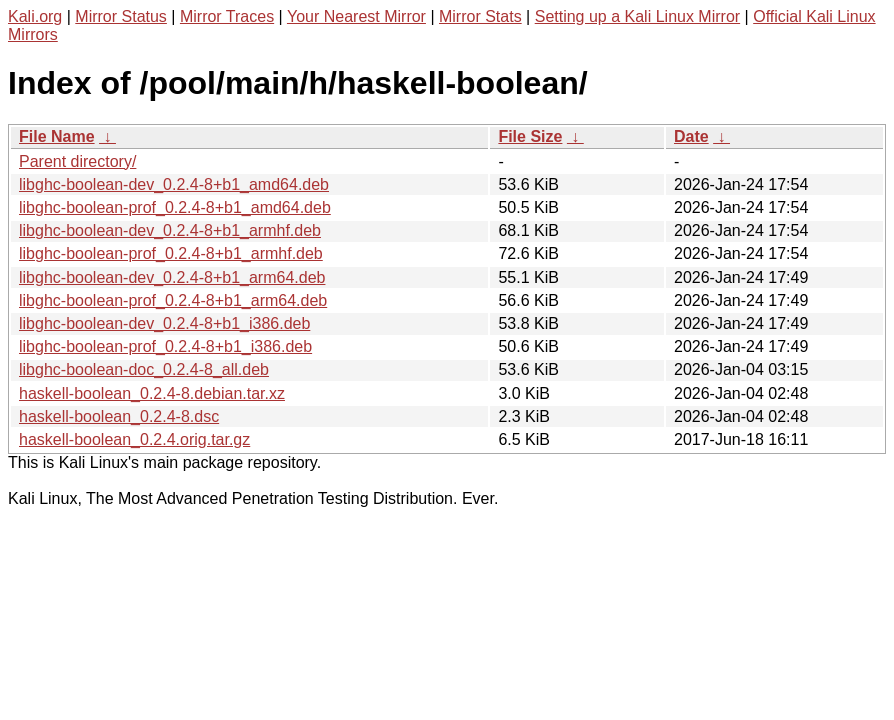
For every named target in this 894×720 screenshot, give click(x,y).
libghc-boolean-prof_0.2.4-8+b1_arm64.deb (173, 300)
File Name (57, 136)
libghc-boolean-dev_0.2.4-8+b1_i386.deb (164, 323)
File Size (530, 136)
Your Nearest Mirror (356, 16)
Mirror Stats (480, 16)
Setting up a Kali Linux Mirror (637, 16)
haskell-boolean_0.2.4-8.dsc (119, 416)
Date (691, 136)
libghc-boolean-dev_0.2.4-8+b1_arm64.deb (172, 277)
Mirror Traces (227, 16)
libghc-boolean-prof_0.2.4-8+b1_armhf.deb (171, 253)
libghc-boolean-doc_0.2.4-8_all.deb (144, 369)
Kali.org (35, 16)
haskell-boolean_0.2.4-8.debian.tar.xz (152, 393)
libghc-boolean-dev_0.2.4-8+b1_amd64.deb (174, 184)
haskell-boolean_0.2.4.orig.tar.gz (134, 439)
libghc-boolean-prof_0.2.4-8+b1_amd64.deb (175, 207)
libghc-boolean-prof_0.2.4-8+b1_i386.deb (165, 346)
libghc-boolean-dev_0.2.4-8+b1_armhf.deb (170, 230)
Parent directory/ (77, 161)
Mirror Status (121, 16)
